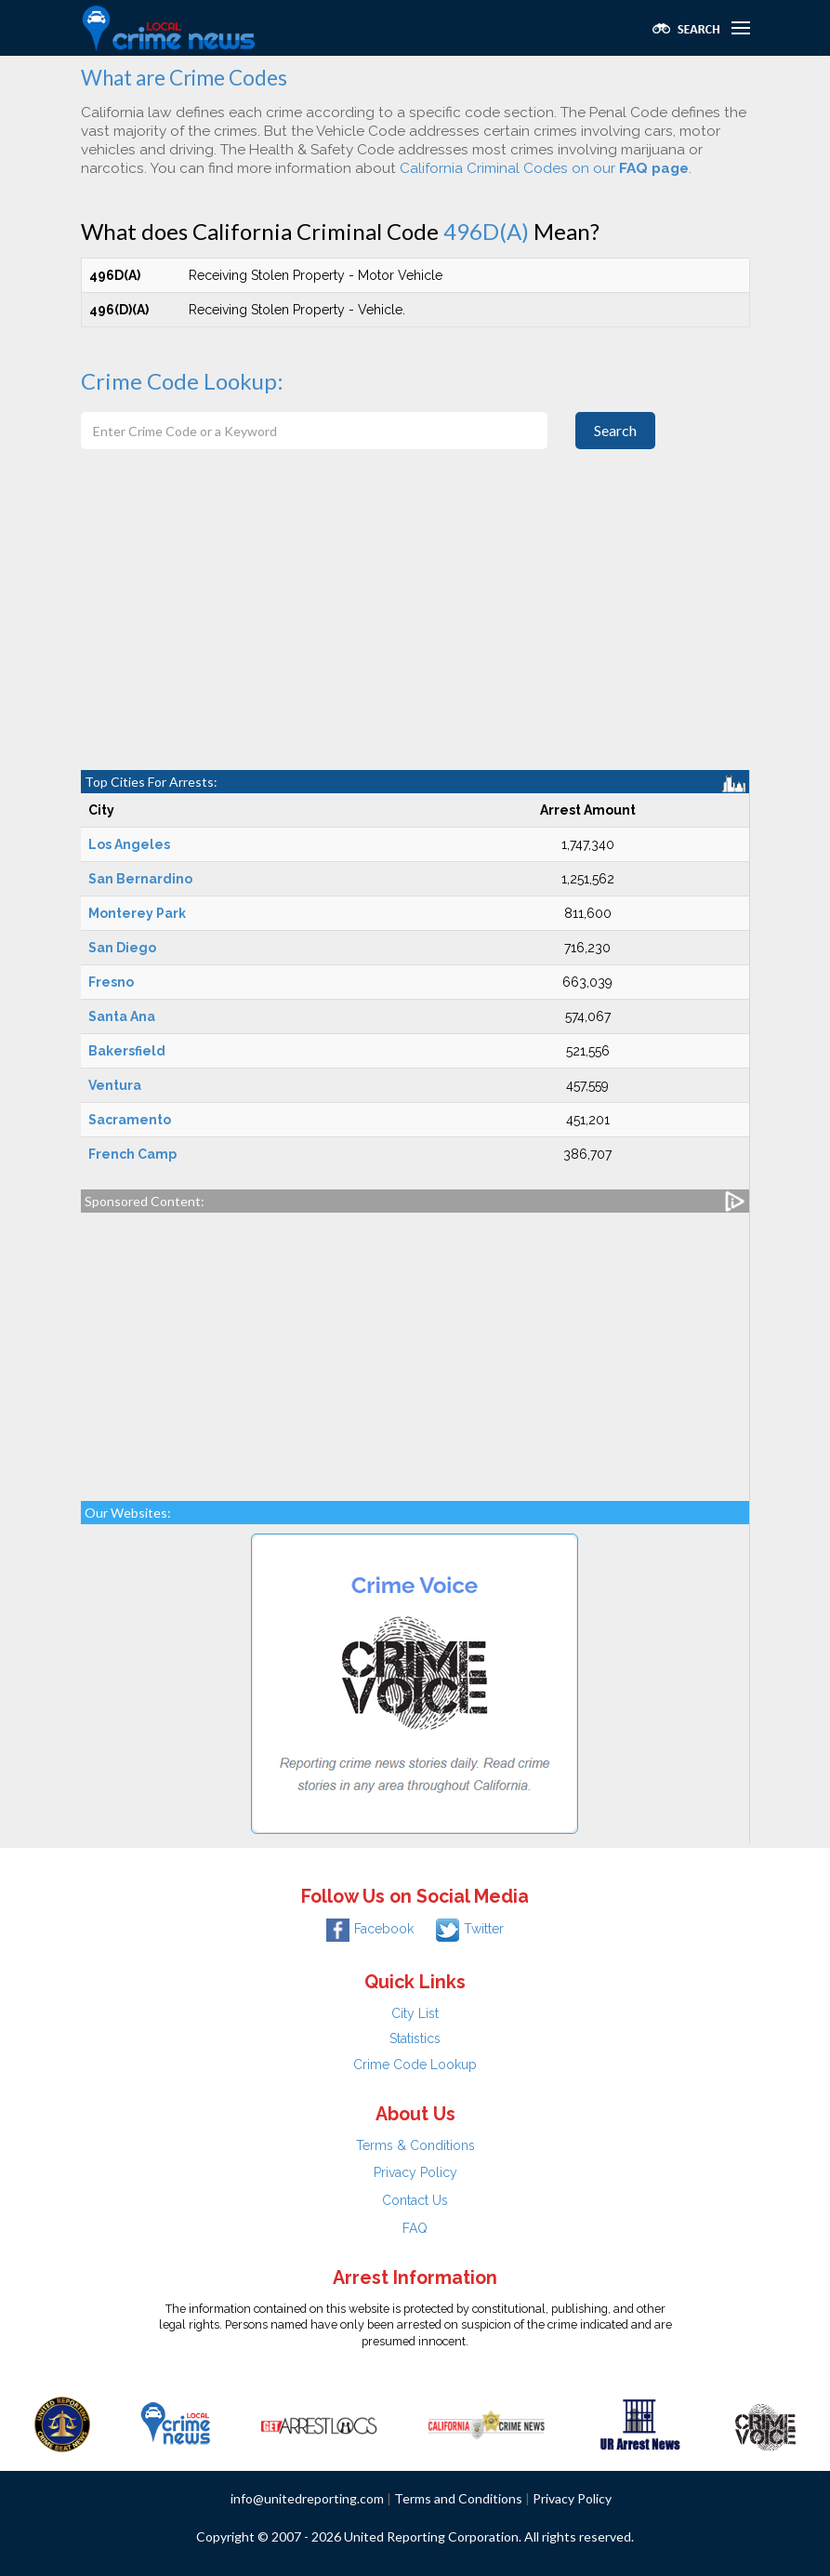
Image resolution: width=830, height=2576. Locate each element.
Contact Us (415, 2200)
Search (615, 430)
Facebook (370, 1928)
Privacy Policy (415, 2172)
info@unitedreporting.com (307, 2498)
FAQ (415, 2228)
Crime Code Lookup (415, 2064)
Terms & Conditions (415, 2145)
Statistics (415, 2038)
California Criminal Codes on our (544, 168)
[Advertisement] (415, 630)
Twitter (470, 1928)
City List (415, 2013)
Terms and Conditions (458, 2498)
